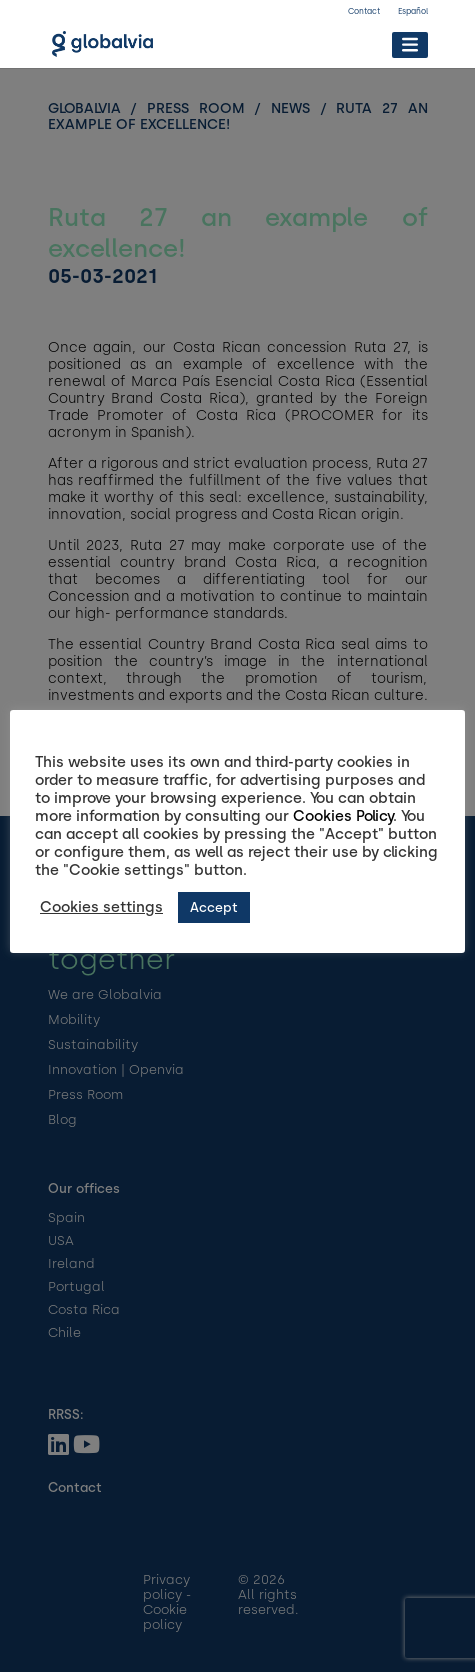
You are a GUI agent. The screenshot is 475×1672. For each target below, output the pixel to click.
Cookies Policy (343, 816)
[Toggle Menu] (409, 44)
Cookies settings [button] (101, 907)
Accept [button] (214, 907)
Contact (364, 11)
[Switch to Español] (413, 14)
